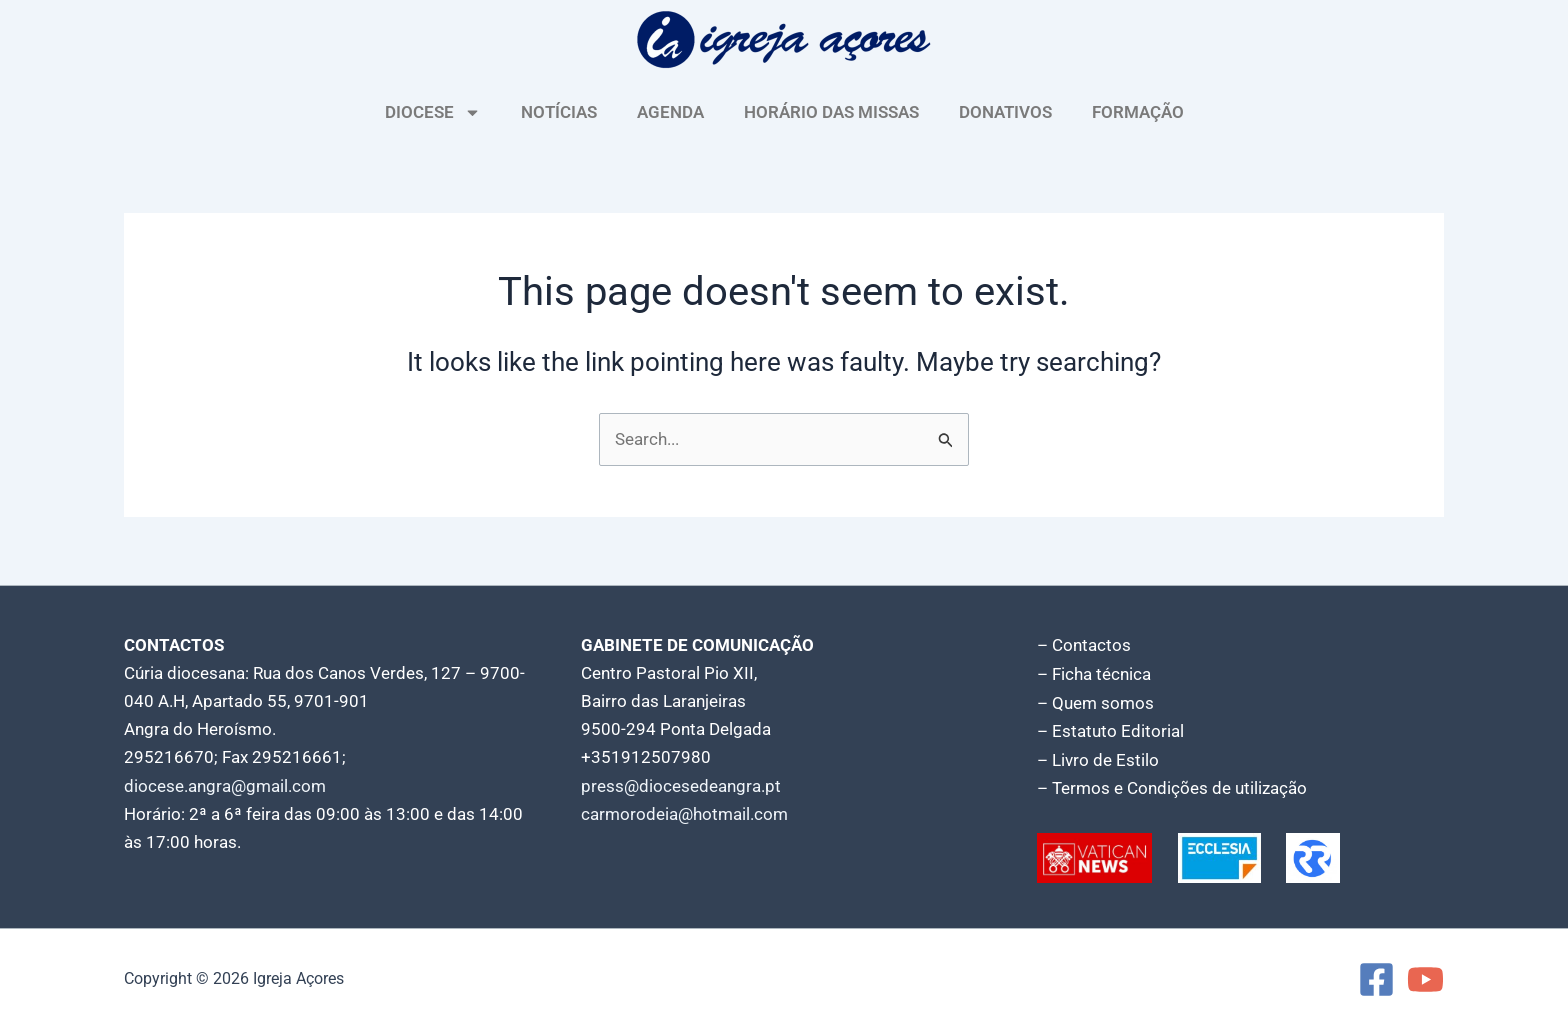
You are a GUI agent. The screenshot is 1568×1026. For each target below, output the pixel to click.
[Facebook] (1376, 976)
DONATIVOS (1005, 112)
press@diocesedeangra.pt (681, 786)
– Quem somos (1095, 702)
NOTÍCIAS (559, 112)
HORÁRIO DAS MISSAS (831, 112)
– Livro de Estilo (1098, 758)
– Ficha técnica (1094, 674)
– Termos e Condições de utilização (1172, 786)
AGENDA (670, 112)
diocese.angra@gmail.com (225, 786)
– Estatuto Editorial (1110, 730)
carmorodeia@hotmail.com (684, 814)
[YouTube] (1425, 976)
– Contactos (1084, 646)
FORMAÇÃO (1138, 112)
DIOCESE (433, 112)
